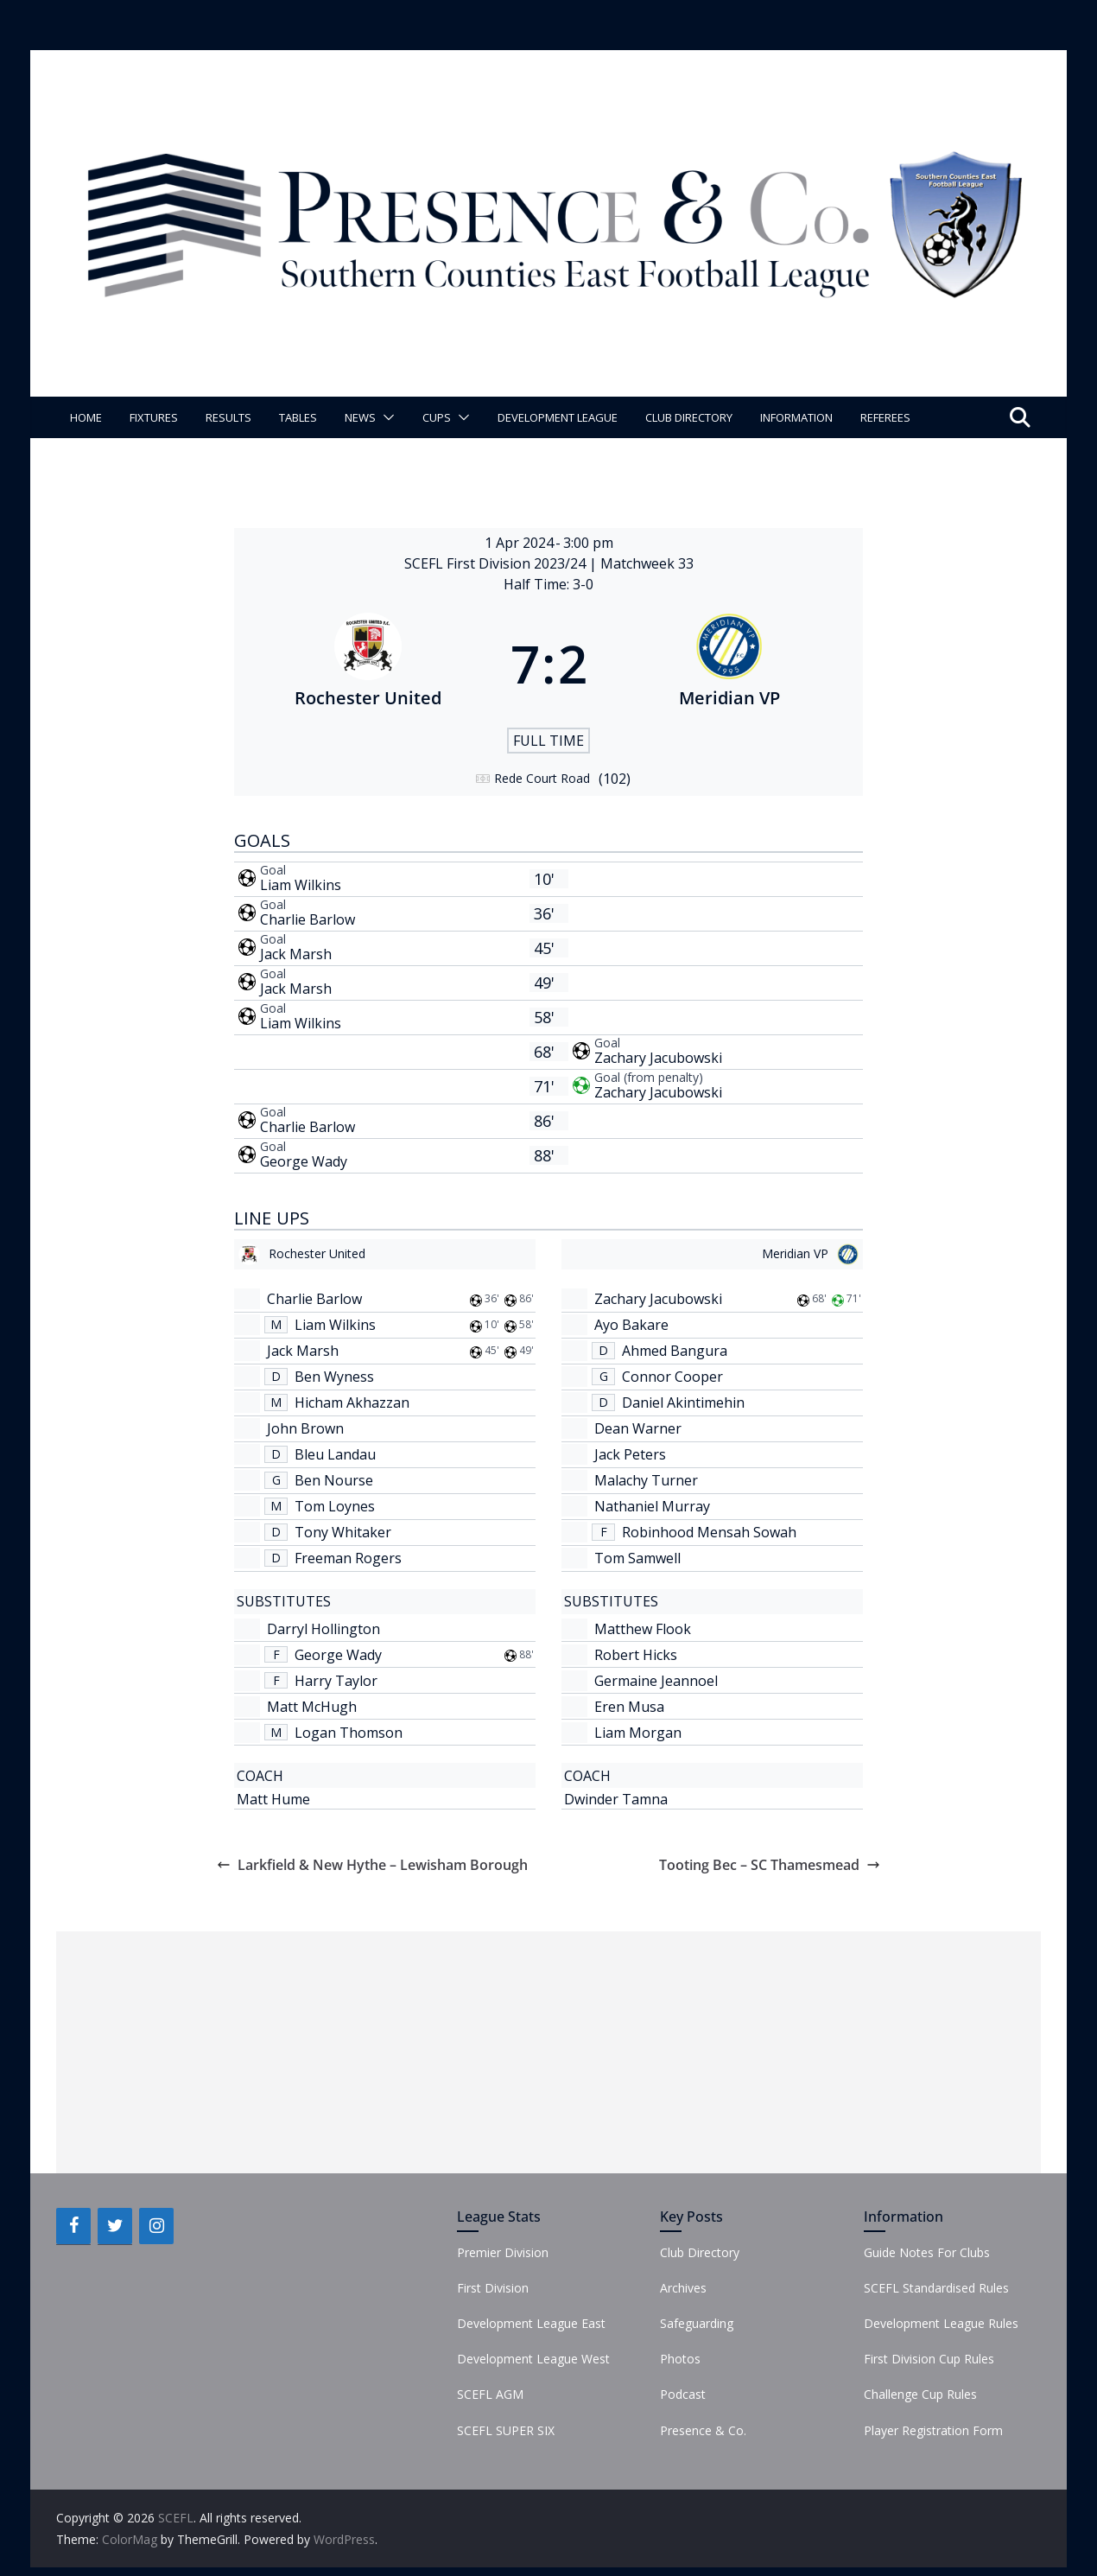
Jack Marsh (296, 954)
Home (86, 417)
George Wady (303, 1161)
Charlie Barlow (307, 919)
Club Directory (688, 417)
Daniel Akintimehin (683, 1402)
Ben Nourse (334, 1480)
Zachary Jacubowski (658, 1057)
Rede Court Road (542, 778)
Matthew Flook (642, 1628)
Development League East (531, 2323)
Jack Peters (630, 1454)
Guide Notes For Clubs (927, 2252)
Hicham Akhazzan (352, 1402)
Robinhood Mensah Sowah (709, 1532)
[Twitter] (115, 2226)
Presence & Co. (703, 2430)
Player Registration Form (933, 2430)
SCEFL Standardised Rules (936, 2288)
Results (228, 417)
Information (796, 417)
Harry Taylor (336, 1680)
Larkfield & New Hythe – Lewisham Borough (372, 1864)
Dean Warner (638, 1428)
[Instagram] (156, 2226)
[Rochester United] (368, 664)
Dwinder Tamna (616, 1799)
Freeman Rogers (348, 1558)
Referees (885, 417)
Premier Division (502, 2252)
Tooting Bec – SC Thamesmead (769, 1864)
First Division (493, 2288)
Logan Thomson (349, 1732)
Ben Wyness (334, 1376)
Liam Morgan (638, 1732)
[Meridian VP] (729, 664)
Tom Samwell (637, 1558)
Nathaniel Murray (652, 1506)
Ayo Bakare (631, 1324)
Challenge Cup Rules (920, 2394)
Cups (436, 417)
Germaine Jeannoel (656, 1680)
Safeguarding (696, 2323)
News (360, 417)
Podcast (683, 2394)
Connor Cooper (672, 1376)
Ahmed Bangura (674, 1350)
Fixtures (154, 417)
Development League (558, 417)
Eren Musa (629, 1706)
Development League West (533, 2358)
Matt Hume (273, 1799)
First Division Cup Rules (929, 2358)
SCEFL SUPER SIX (506, 2430)
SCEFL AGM (490, 2394)
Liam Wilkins (300, 884)
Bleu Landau (335, 1454)
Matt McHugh (312, 1706)
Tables (298, 417)
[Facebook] (73, 2226)
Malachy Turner (646, 1480)
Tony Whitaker (343, 1532)
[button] (385, 417)
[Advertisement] (548, 2052)
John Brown (305, 1428)
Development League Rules (941, 2323)
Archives (683, 2288)
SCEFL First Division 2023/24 (496, 563)
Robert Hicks (635, 1654)
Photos (680, 2358)
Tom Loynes (335, 1506)
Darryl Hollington (323, 1628)
